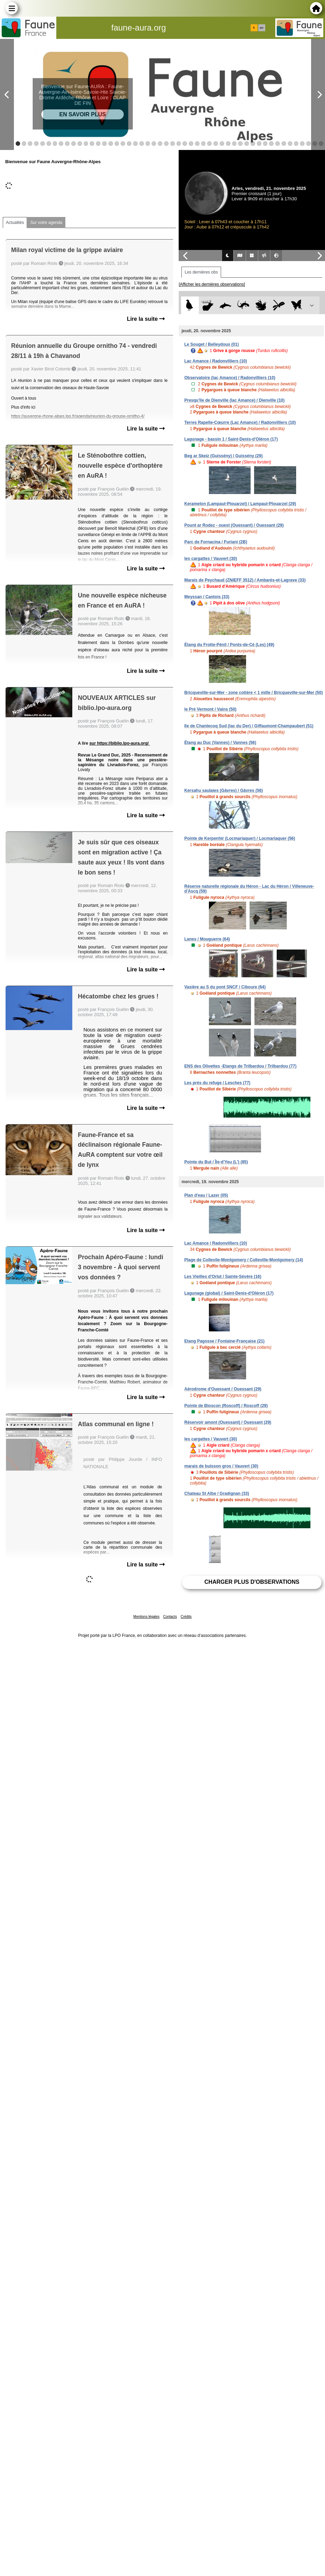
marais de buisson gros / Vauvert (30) (221, 1466)
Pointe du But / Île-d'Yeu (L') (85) (216, 1162)
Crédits (186, 1617)
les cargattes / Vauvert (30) (210, 558)
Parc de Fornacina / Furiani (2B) (215, 542)
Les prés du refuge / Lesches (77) (217, 1082)
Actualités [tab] (15, 222)
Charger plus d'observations (251, 1582)
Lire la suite (146, 319)
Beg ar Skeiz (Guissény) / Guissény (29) (223, 455)
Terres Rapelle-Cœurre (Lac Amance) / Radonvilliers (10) (240, 422)
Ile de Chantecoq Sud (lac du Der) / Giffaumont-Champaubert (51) (248, 726)
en (261, 28)
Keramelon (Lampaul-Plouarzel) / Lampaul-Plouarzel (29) (240, 503)
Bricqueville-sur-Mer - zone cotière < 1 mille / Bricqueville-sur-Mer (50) (253, 692)
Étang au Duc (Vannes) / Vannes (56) (220, 742)
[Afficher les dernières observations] (212, 284)
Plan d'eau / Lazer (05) (206, 1195)
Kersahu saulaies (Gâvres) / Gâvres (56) (223, 790)
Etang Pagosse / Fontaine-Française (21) (224, 1341)
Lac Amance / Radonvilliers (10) (215, 361)
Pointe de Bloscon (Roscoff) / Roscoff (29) (226, 1405)
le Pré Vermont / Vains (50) (210, 709)
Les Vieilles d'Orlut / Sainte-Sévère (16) (222, 1276)
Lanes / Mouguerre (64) (207, 939)
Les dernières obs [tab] (201, 272)
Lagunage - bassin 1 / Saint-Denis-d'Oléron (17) (231, 439)
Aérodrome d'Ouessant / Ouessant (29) (222, 1389)
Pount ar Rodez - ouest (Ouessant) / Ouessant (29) (234, 525)
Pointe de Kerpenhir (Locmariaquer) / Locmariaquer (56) (239, 838)
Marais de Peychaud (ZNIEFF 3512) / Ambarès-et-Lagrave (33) (245, 580)
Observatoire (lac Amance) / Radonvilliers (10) (229, 377)
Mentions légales (146, 1617)
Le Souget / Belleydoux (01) (211, 344)
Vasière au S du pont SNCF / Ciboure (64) (225, 987)
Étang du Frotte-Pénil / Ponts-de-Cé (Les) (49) (229, 644)
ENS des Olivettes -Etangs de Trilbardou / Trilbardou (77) (240, 1066)
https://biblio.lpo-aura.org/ (123, 743)
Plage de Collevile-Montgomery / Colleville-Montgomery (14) (243, 1259)
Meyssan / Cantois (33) (206, 596)
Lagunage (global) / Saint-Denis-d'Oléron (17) (229, 1293)
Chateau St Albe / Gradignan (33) (216, 1493)
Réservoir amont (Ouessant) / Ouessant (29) (227, 1422)
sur (93, 743)
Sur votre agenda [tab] (46, 222)
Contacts (170, 1617)
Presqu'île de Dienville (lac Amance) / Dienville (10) (234, 400)
